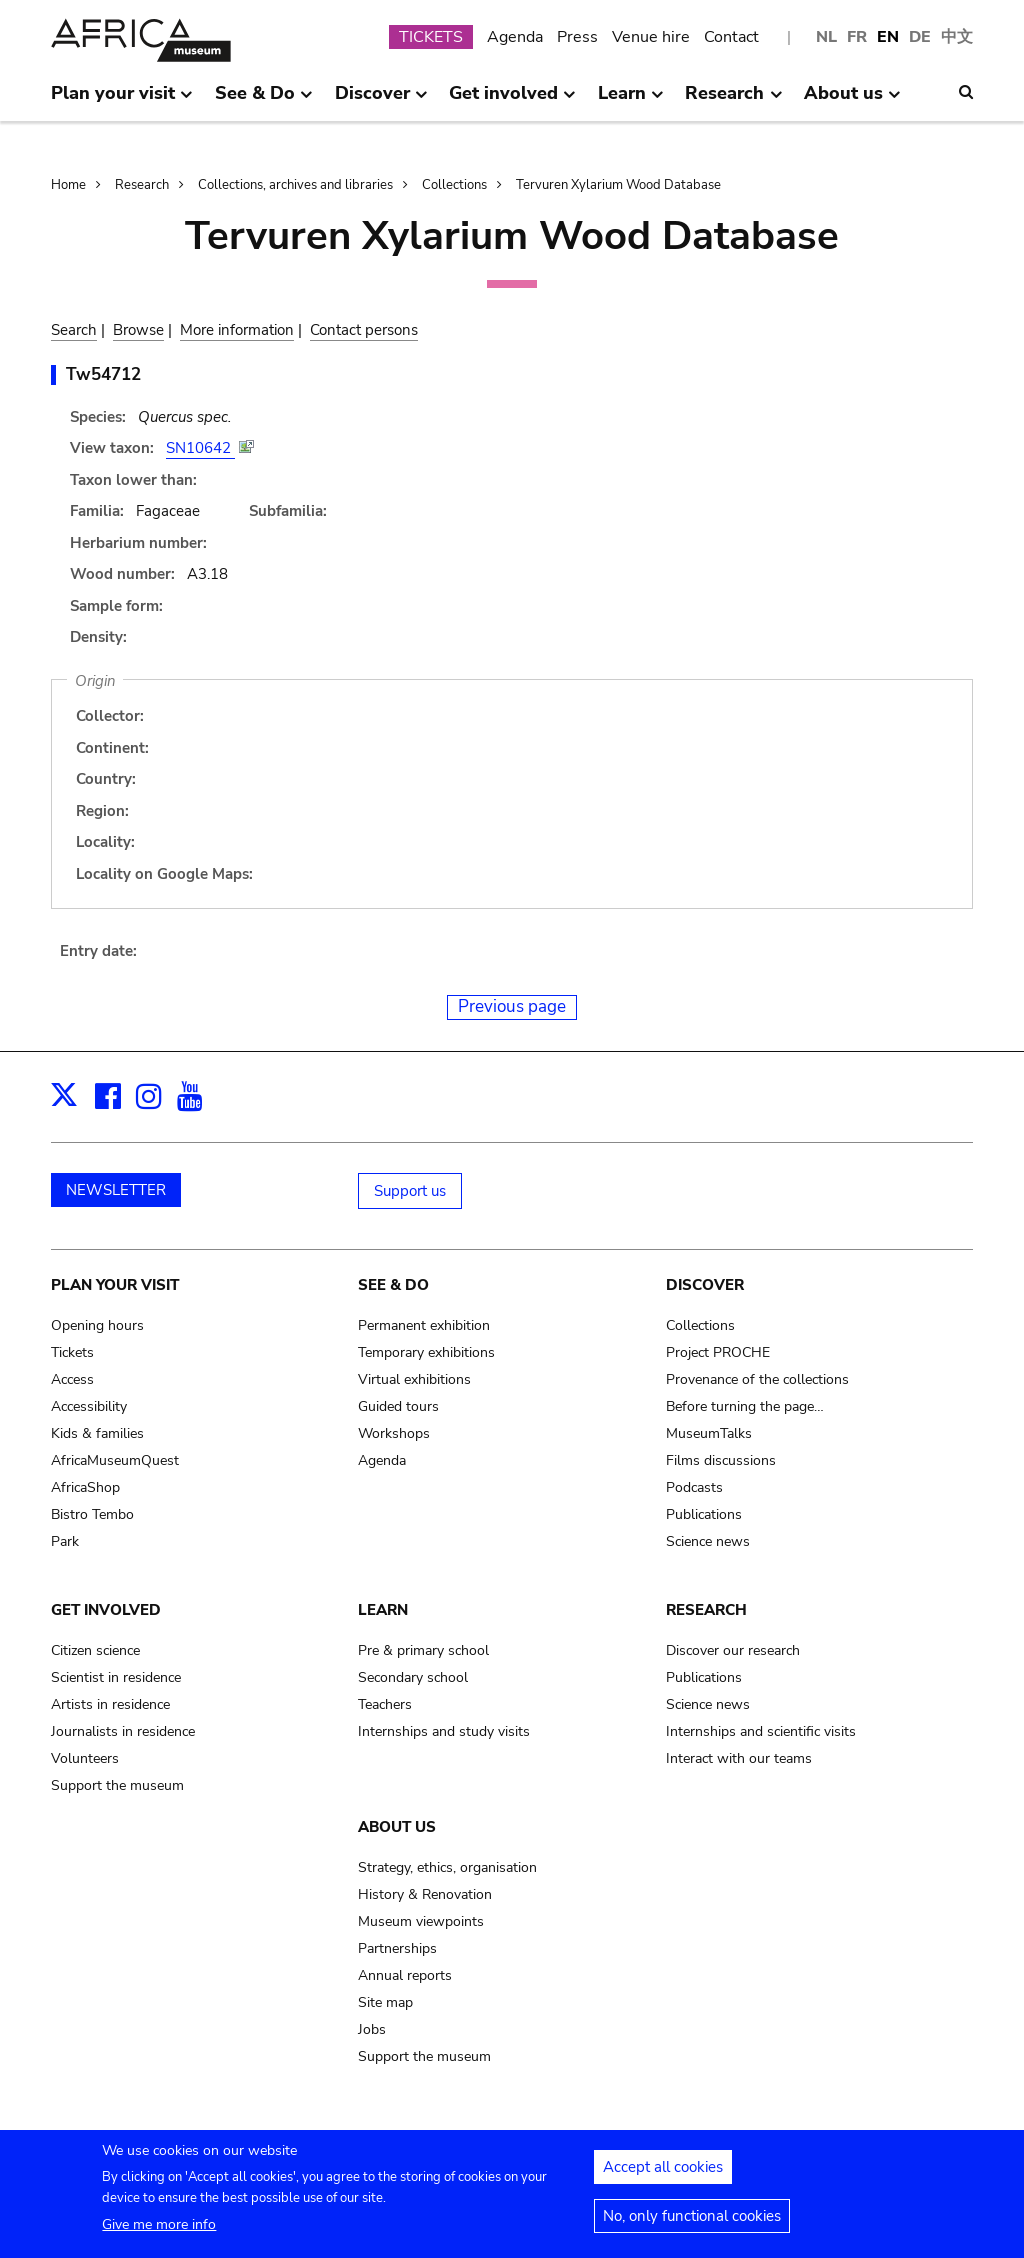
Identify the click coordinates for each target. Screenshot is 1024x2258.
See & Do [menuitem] (264, 101)
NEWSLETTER (116, 1190)
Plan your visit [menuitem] (122, 101)
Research (142, 185)
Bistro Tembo (92, 1514)
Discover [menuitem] (381, 101)
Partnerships (397, 1948)
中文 (957, 37)
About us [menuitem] (852, 101)
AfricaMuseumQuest (115, 1460)
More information (237, 330)
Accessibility (89, 1406)
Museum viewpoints (421, 1921)
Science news (708, 1541)
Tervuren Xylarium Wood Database (618, 185)
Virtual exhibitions (414, 1379)
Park (65, 1541)
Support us (410, 1191)
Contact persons (364, 330)
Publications (704, 1514)
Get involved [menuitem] (512, 101)
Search (74, 330)
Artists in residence (110, 1704)
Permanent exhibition (424, 1325)
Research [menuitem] (733, 101)
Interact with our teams (739, 1758)
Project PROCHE (718, 1352)
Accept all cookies (663, 2170)
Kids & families (97, 1433)
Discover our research (733, 1650)
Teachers (385, 1704)
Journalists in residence (123, 1731)
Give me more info (159, 2227)
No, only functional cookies (692, 2219)
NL (826, 37)
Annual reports (405, 1975)
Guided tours (398, 1406)
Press (577, 37)
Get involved (106, 1610)
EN (888, 37)
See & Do (393, 1285)
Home (68, 185)
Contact (731, 37)
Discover (705, 1285)
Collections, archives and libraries (295, 185)
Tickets (72, 1352)
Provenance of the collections (757, 1379)
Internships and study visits (444, 1731)
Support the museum (117, 1785)
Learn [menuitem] (631, 101)
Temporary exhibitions (426, 1352)
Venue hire (651, 37)
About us (397, 1827)
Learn (383, 1610)
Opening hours (97, 1325)
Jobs (372, 2029)
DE (920, 37)
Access (72, 1379)
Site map (385, 2002)
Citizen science (95, 1650)
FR (857, 37)
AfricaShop (85, 1487)
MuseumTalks (709, 1433)
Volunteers (85, 1758)
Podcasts (694, 1487)
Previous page (512, 1006)
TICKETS (431, 37)
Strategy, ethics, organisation (447, 1867)
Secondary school (413, 1677)
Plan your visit (115, 1285)
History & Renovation (425, 1894)
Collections (454, 185)
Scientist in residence (116, 1677)
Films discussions (721, 1460)
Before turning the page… (745, 1406)
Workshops (394, 1433)
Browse (138, 330)
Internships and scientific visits (761, 1731)
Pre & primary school (423, 1650)
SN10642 (200, 448)
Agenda (515, 37)
